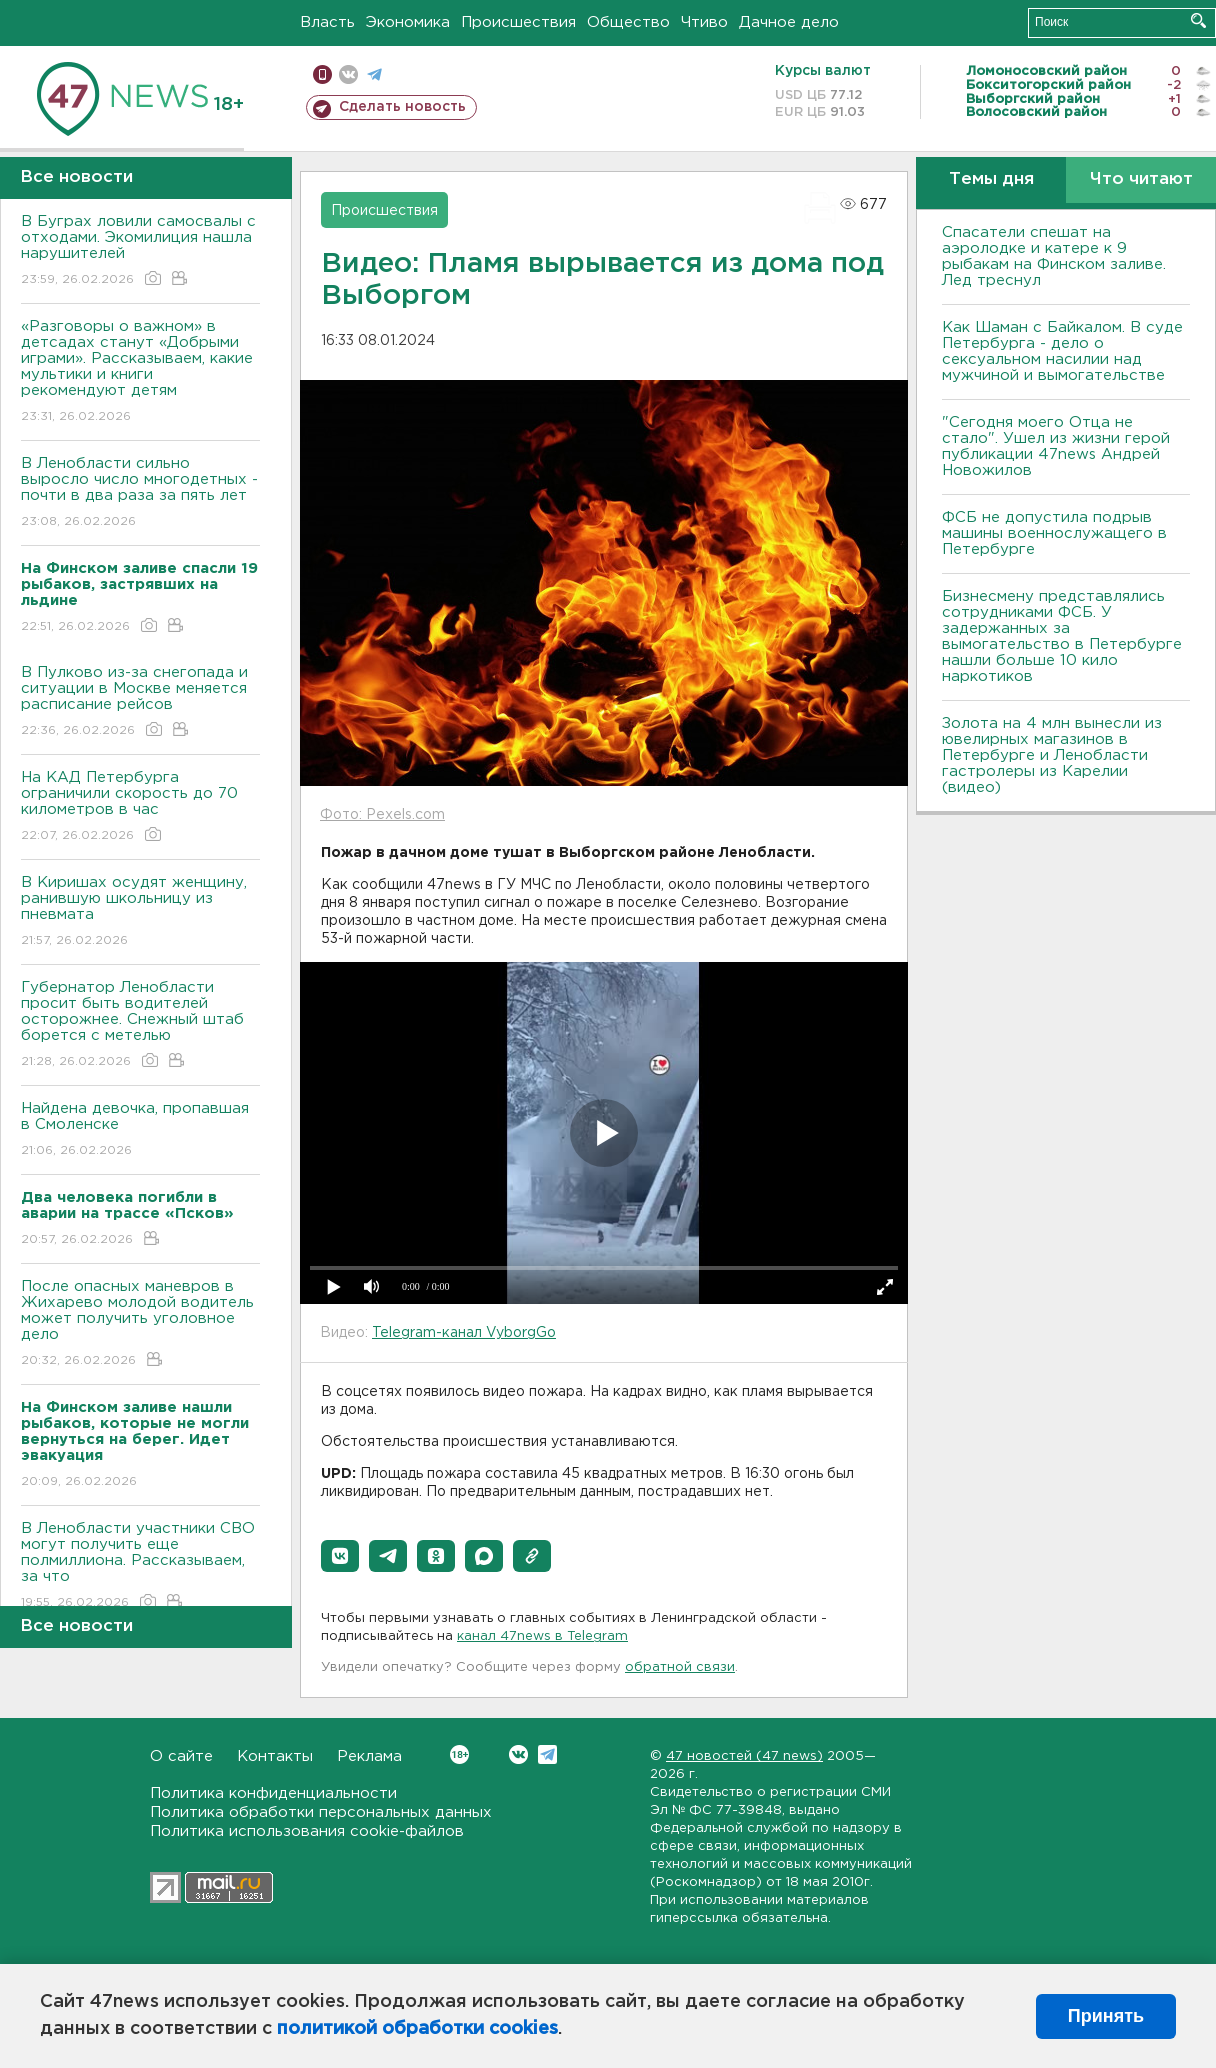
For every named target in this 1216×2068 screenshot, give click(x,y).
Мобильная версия (322, 74)
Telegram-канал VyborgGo (464, 1333)
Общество (628, 22)
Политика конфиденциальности (273, 1793)
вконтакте (348, 74)
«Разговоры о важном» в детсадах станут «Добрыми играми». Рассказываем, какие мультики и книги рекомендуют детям (140, 372)
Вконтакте (459, 1754)
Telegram (547, 1754)
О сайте (181, 1756)
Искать (1198, 20)
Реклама (369, 1756)
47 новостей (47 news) (744, 1756)
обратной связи (680, 1667)
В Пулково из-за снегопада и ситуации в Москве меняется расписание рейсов (140, 702)
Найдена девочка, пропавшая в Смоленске (140, 1130)
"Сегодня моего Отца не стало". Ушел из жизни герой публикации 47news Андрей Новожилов (1056, 446)
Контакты (275, 1756)
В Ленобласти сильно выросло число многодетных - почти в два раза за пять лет (140, 493)
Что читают (1141, 179)
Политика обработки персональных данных (321, 1812)
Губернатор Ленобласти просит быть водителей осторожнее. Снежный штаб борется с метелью (140, 1025)
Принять (1106, 2016)
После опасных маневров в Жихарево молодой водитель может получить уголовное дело (140, 1324)
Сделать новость (402, 107)
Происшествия (518, 22)
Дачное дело (789, 22)
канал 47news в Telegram (542, 1636)
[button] (340, 1556)
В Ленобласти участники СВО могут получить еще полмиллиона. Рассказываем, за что (140, 1566)
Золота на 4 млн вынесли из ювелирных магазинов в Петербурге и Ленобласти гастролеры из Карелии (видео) (1052, 755)
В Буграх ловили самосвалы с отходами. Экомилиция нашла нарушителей (140, 251)
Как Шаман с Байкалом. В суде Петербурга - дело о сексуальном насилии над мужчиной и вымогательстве (1062, 351)
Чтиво (704, 22)
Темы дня (991, 179)
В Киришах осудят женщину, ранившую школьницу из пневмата (140, 912)
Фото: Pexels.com (382, 815)
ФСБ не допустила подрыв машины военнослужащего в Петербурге (1054, 533)
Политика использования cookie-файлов (307, 1831)
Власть (327, 22)
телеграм (374, 74)
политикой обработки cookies (417, 2029)
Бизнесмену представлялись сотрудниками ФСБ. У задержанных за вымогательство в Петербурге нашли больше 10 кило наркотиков (1062, 636)
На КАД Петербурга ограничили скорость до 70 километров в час (140, 807)
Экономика (408, 22)
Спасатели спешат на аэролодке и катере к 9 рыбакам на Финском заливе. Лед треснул (1054, 256)
